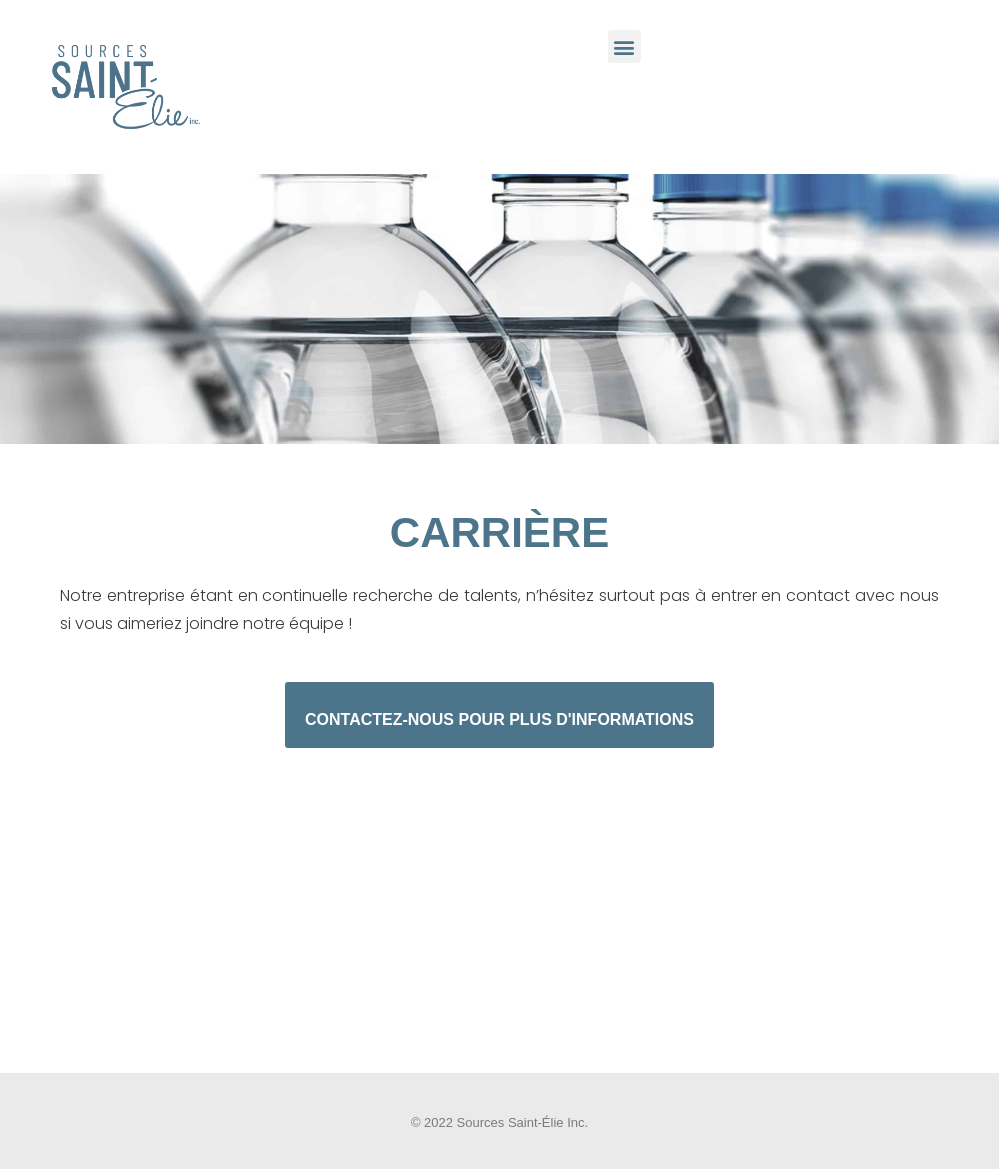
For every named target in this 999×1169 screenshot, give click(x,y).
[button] (624, 46)
